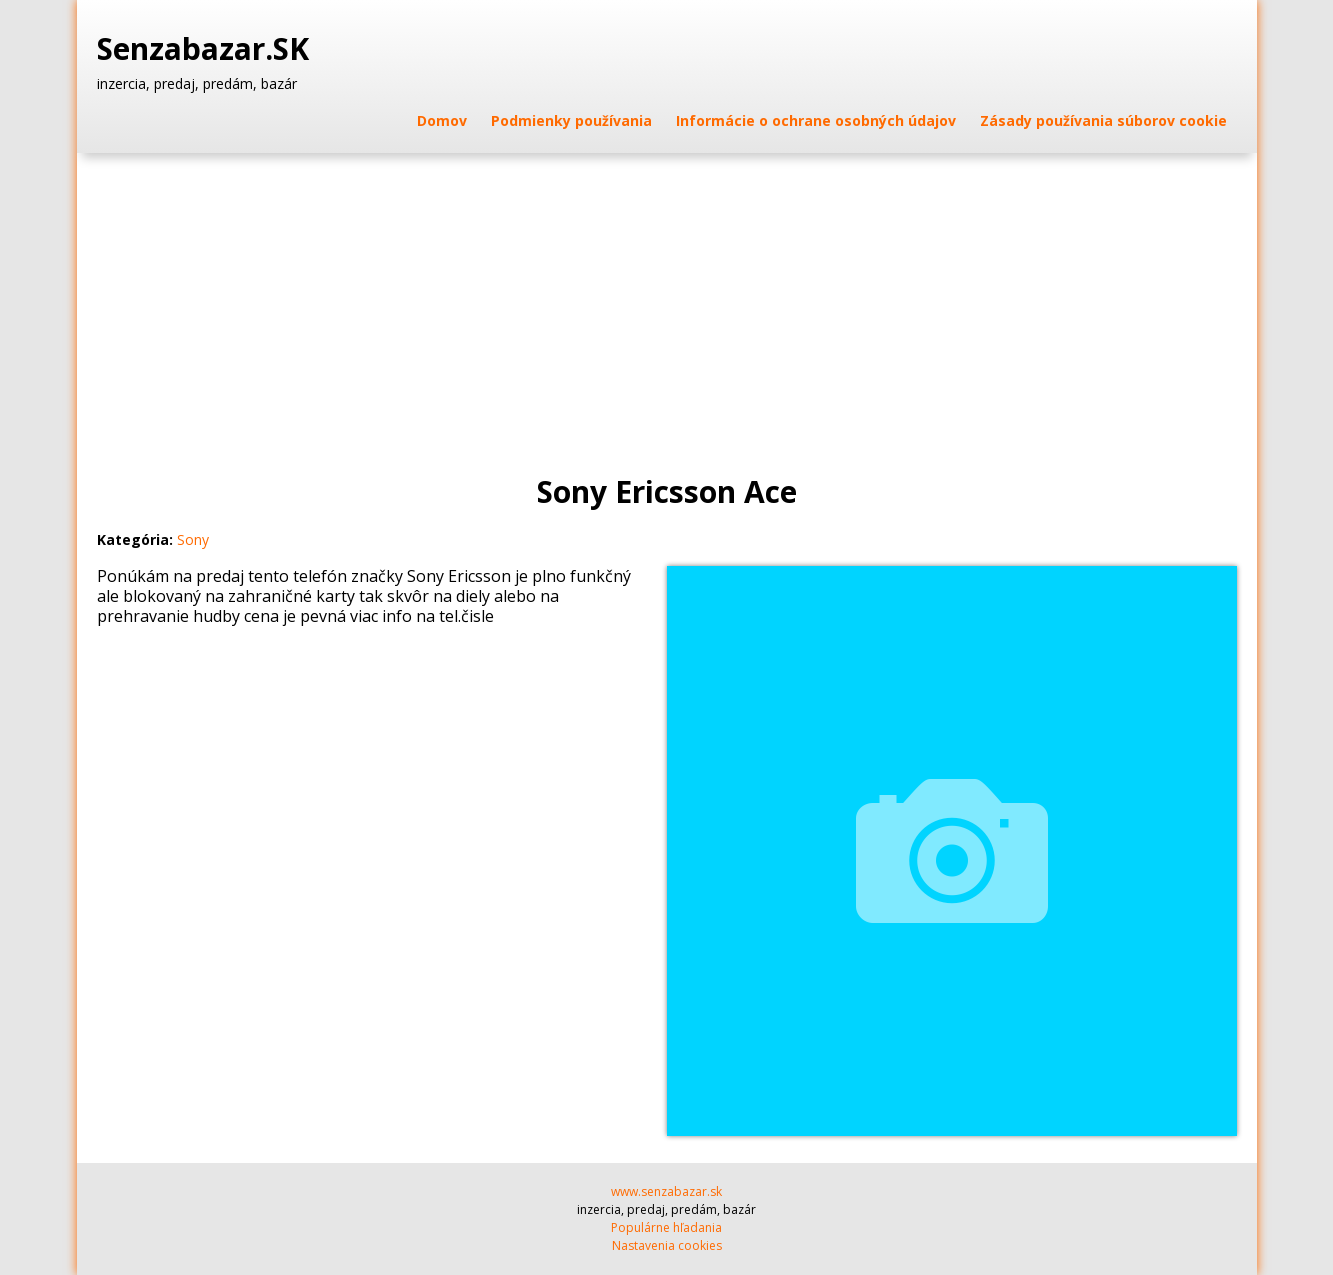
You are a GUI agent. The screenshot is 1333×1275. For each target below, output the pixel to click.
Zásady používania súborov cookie (1103, 120)
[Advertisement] (667, 303)
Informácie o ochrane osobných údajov (816, 120)
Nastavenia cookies (667, 1245)
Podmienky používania (571, 120)
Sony (193, 539)
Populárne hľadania (666, 1227)
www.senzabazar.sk (666, 1191)
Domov (442, 120)
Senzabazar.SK (207, 49)
